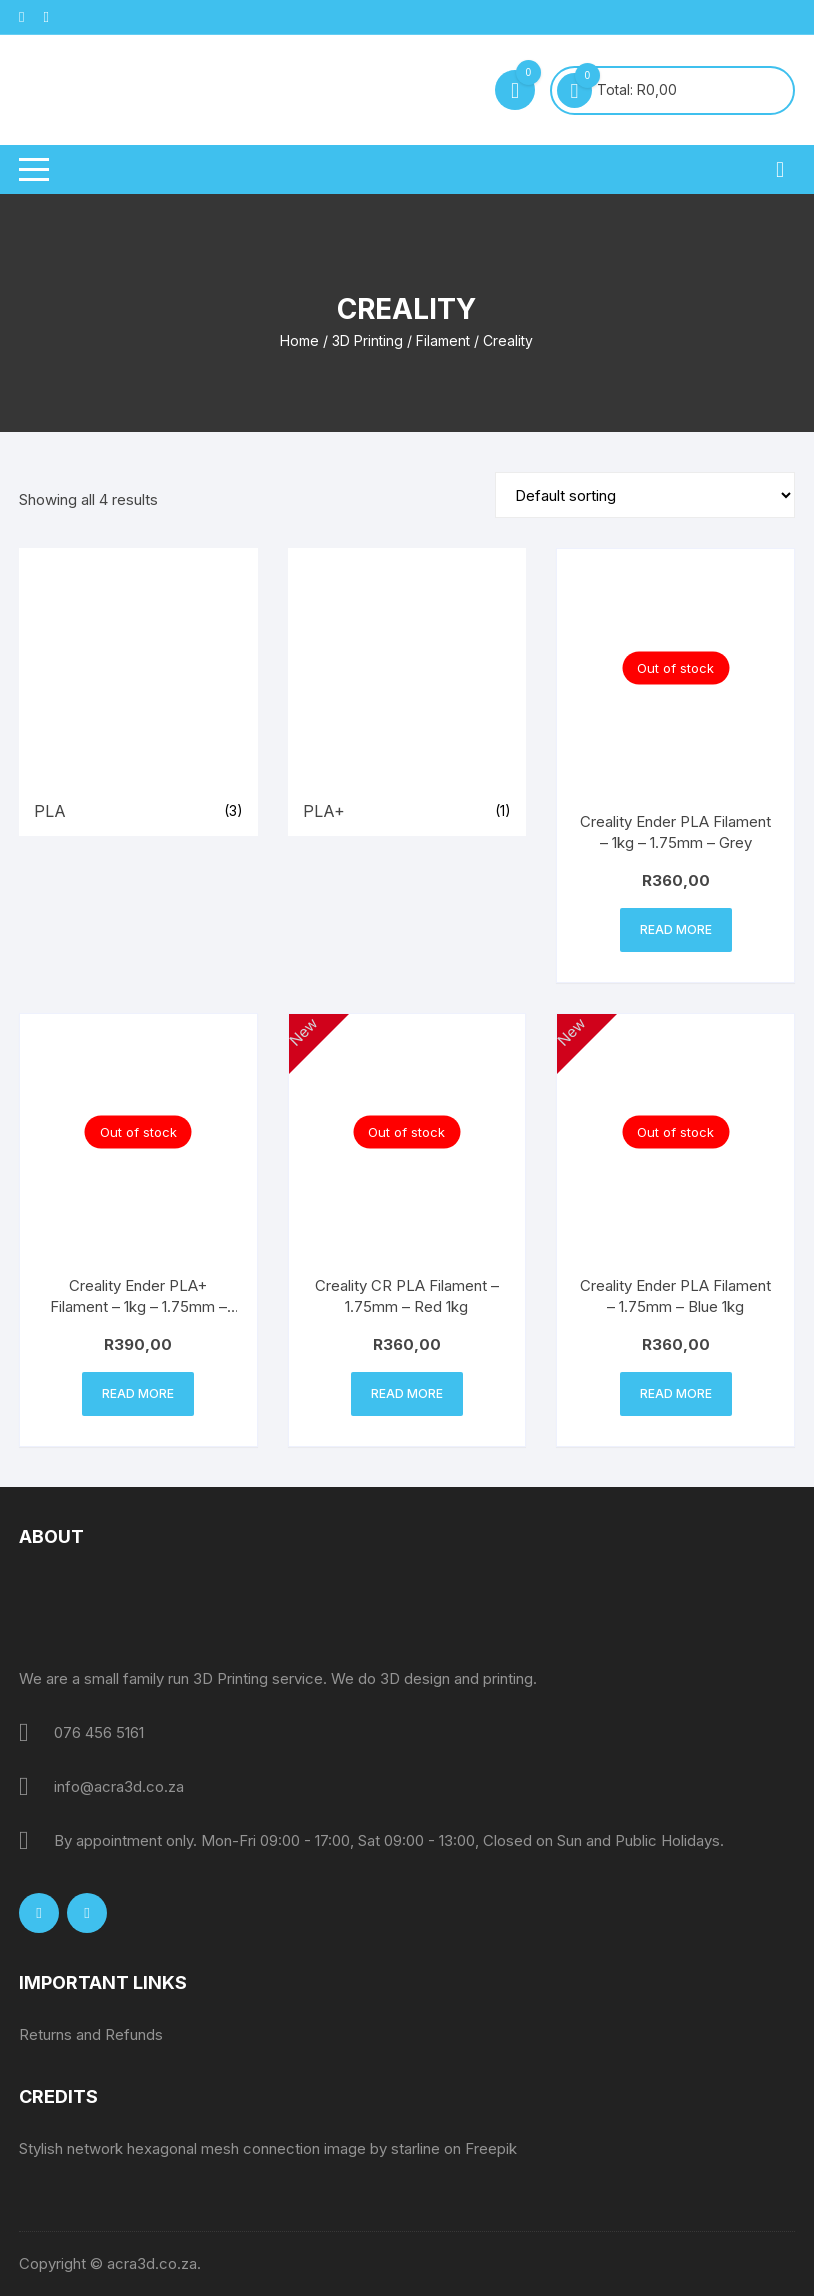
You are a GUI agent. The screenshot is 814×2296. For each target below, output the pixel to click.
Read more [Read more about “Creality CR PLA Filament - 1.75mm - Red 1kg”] (407, 1393)
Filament (443, 340)
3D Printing (367, 340)
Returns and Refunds (91, 2034)
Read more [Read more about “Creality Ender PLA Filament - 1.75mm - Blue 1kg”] (676, 1393)
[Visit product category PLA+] (407, 692)
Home (299, 340)
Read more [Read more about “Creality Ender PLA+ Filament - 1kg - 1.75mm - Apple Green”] (138, 1393)
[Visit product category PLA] (138, 692)
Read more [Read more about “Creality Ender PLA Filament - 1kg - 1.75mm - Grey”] (676, 929)
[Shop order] (645, 495)
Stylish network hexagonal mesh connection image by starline (229, 2148)
